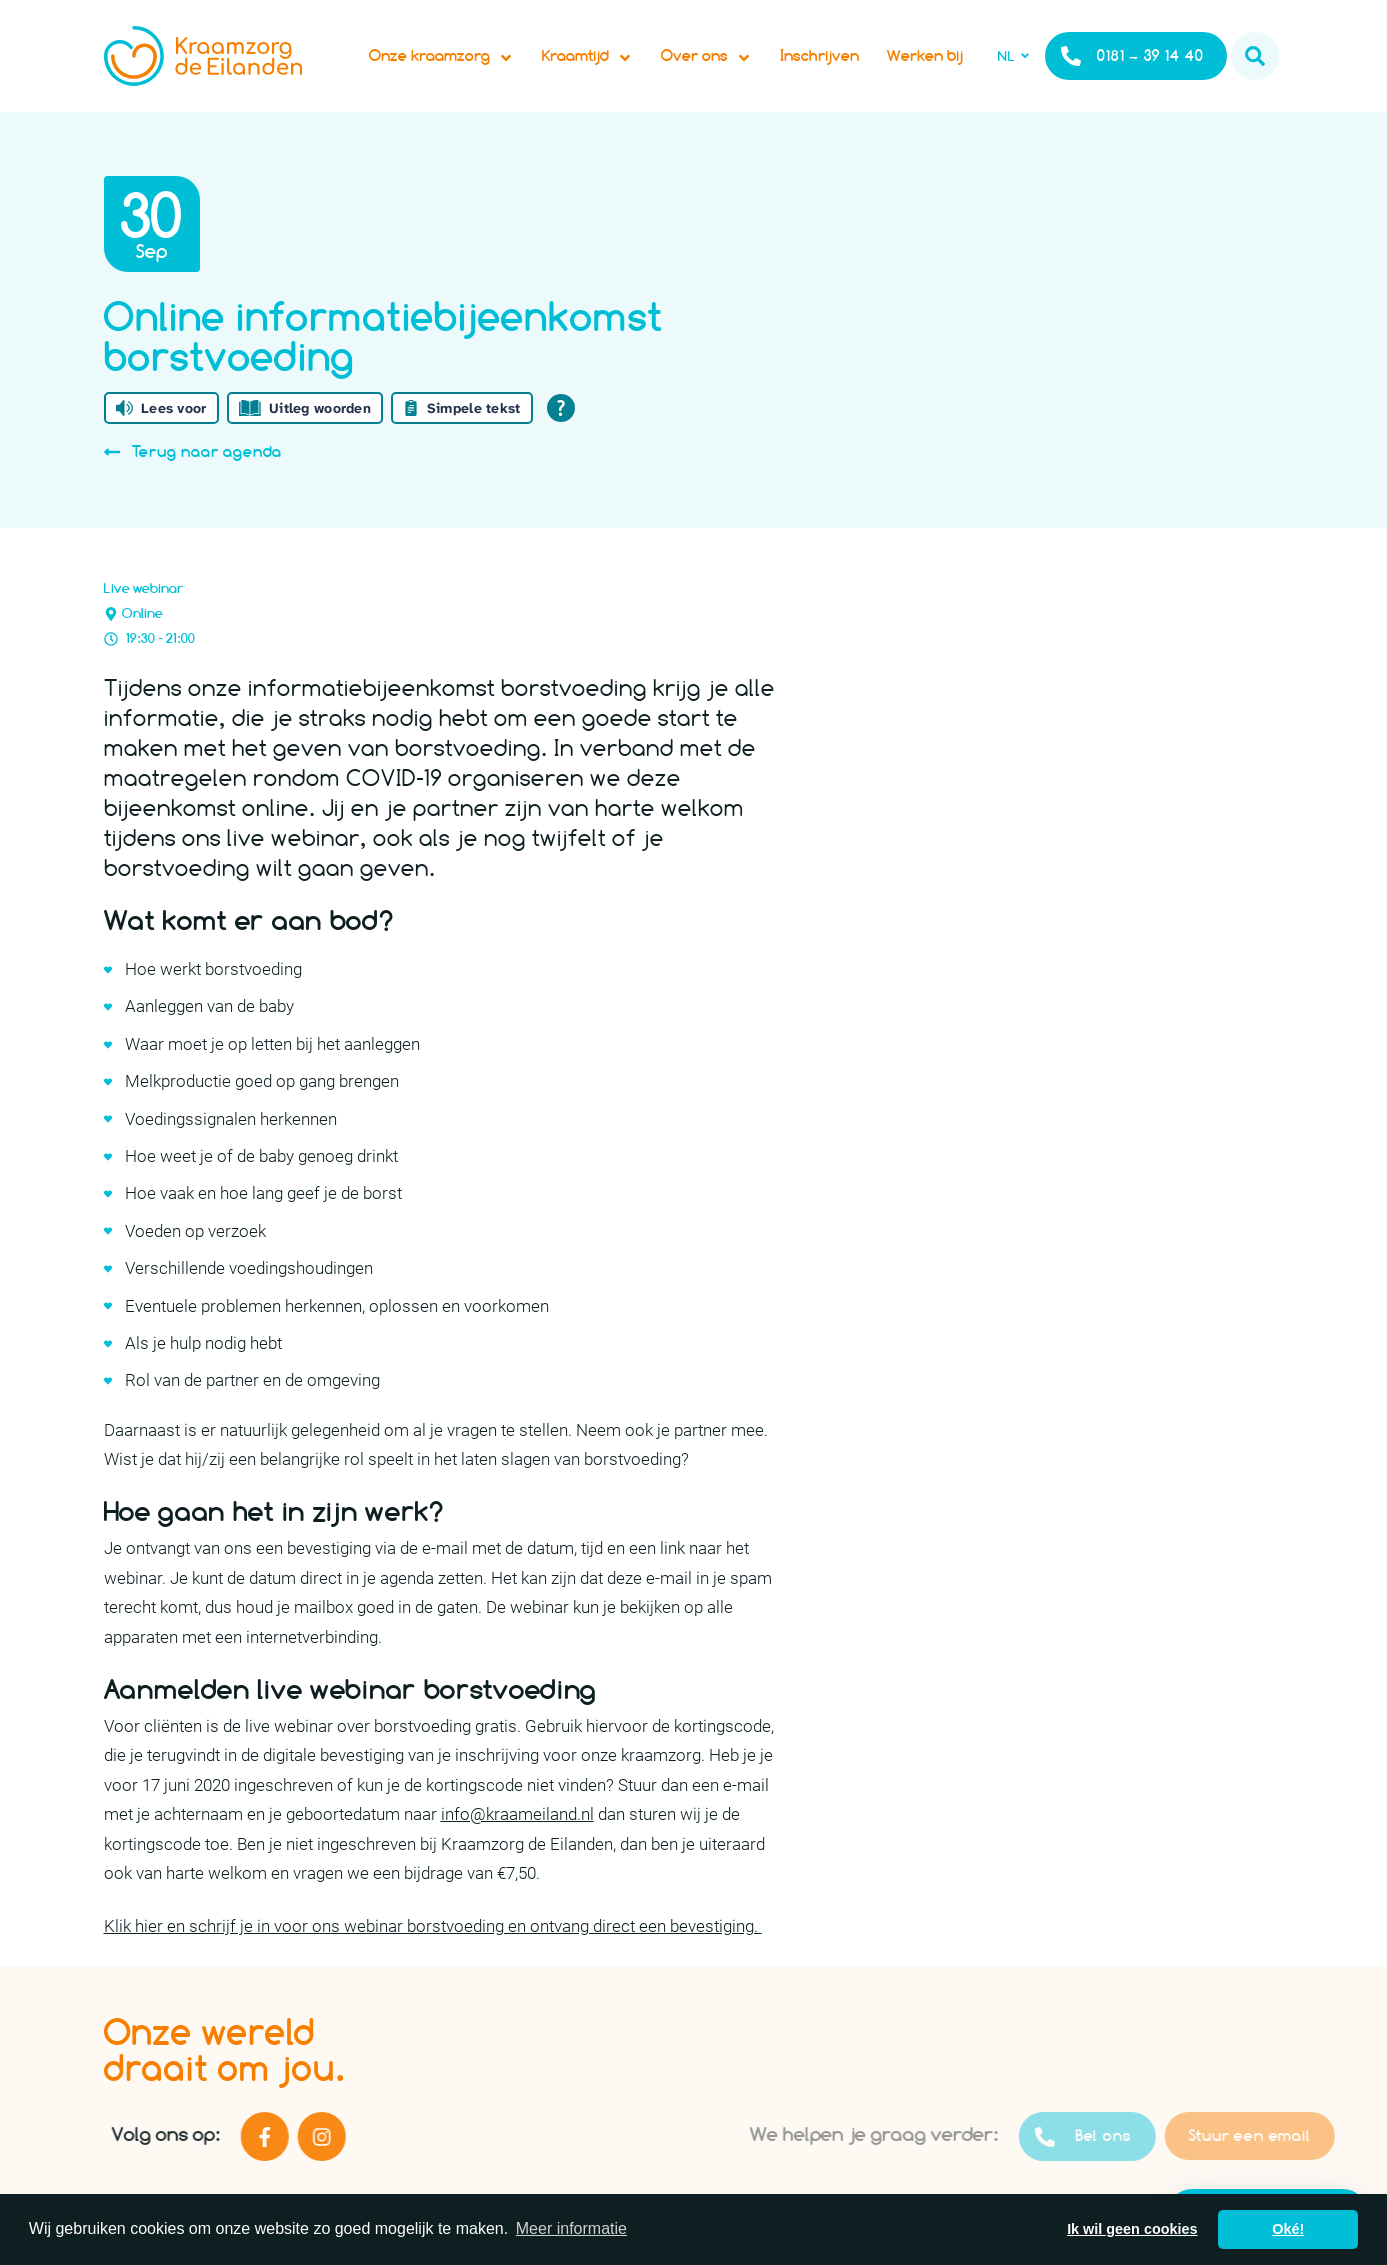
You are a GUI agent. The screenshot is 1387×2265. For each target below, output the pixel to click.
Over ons (706, 56)
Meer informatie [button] (571, 2228)
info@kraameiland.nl (517, 1814)
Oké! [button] (1288, 2229)
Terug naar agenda (193, 452)
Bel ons (1124, 2137)
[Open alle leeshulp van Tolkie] (561, 408)
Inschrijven (819, 55)
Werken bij (925, 55)
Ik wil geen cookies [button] (1132, 2229)
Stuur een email (1291, 2135)
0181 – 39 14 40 (1132, 56)
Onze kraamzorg (441, 56)
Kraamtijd (587, 56)
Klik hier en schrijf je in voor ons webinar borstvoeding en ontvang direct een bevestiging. (433, 1926)
